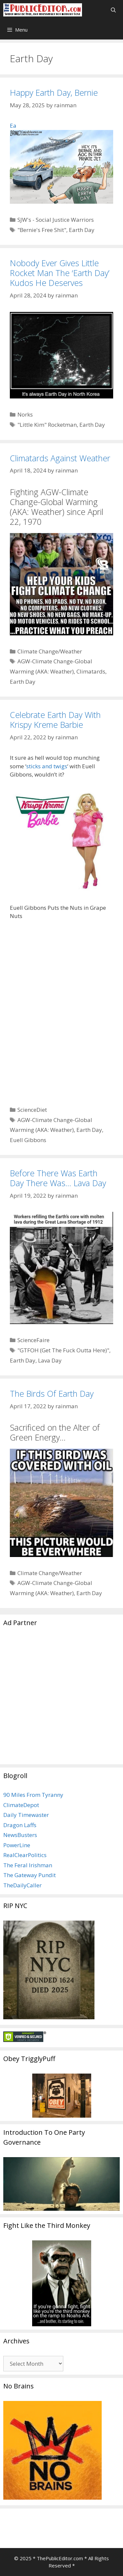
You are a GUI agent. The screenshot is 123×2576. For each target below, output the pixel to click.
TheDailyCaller (22, 1885)
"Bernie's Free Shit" (41, 230)
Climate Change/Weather (49, 651)
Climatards (90, 671)
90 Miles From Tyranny (33, 1794)
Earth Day (81, 230)
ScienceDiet (32, 1109)
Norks (25, 414)
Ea (61, 163)
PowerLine (16, 1845)
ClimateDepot (21, 1805)
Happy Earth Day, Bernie (54, 92)
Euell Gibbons (28, 1140)
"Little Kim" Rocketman (47, 424)
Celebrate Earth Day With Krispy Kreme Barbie (55, 719)
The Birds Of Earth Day (51, 1393)
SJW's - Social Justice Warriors (55, 219)
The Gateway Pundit (29, 1875)
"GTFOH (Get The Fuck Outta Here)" (63, 1350)
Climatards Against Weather (60, 458)
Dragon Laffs (19, 1825)
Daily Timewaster (26, 1815)
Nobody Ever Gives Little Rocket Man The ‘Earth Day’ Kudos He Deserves (60, 272)
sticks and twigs (46, 766)
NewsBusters (20, 1835)
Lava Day (50, 1360)
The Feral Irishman (27, 1865)
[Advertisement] (61, 1699)
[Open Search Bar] (113, 10)
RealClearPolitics (25, 1855)
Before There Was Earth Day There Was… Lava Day (58, 1177)
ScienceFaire (33, 1340)
